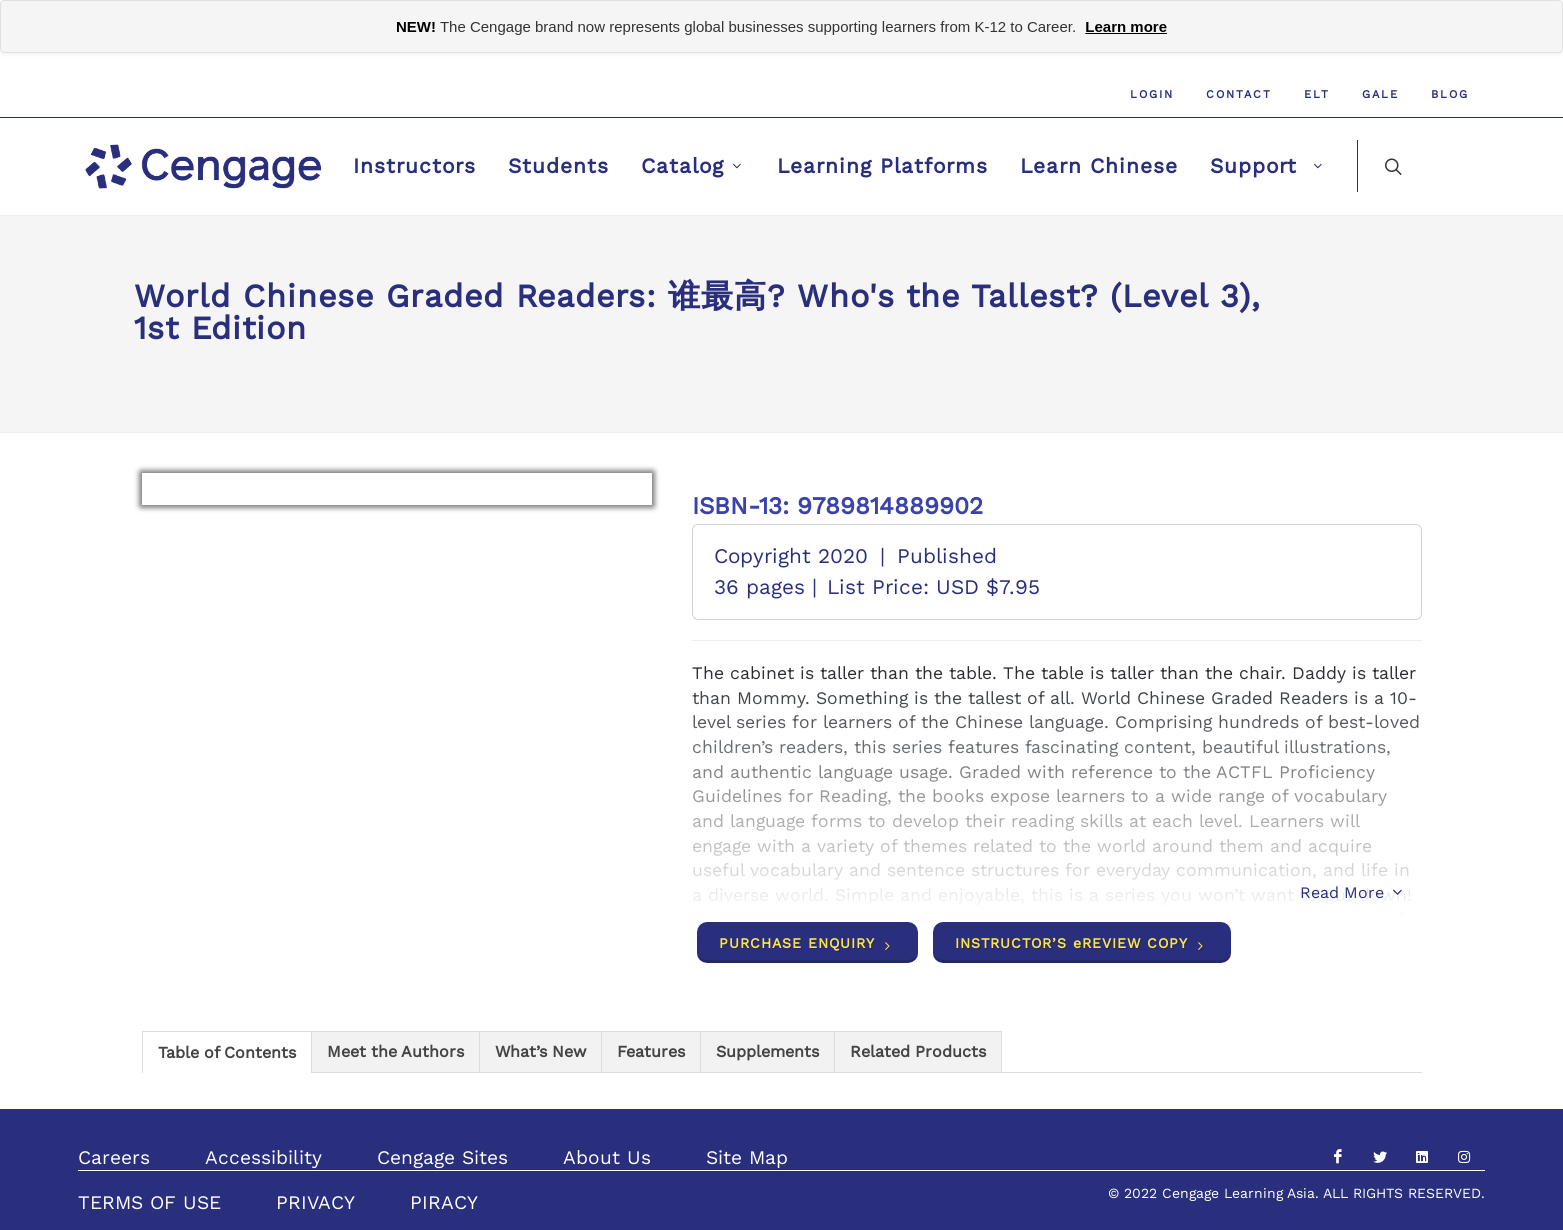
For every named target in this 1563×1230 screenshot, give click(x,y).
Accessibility (263, 1157)
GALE (1380, 94)
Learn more (1126, 26)
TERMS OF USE (149, 1202)
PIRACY (444, 1202)
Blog (1450, 94)
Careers (114, 1157)
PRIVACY (315, 1202)
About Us (607, 1157)
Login (1152, 94)
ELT (1317, 94)
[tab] (227, 1051)
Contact (1239, 94)
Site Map (747, 1157)
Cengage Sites (442, 1157)
